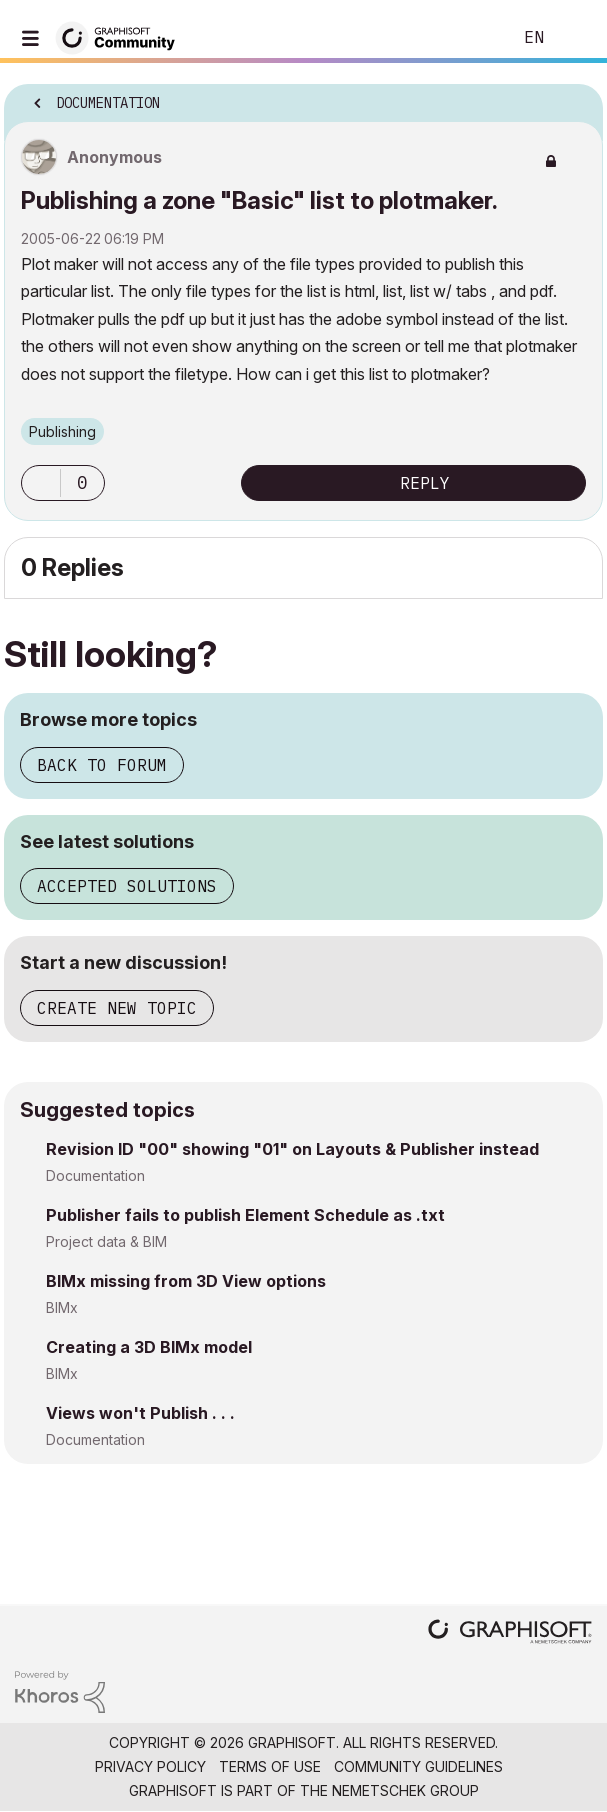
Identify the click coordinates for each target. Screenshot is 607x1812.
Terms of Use (270, 1766)
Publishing (62, 431)
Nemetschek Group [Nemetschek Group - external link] (405, 1790)
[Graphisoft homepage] (510, 1633)
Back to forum (102, 765)
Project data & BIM (106, 1241)
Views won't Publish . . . (140, 1413)
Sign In (575, 38)
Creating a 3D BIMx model (149, 1347)
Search (466, 38)
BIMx (62, 1307)
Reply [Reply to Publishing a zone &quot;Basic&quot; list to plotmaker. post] (425, 483)
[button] (41, 483)
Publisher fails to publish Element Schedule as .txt (245, 1215)
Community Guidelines (418, 1766)
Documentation (95, 1175)
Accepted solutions (127, 886)
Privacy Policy (150, 1766)
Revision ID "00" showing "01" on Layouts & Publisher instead (292, 1149)
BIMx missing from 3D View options (186, 1281)
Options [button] (575, 97)
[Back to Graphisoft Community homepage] (122, 36)
